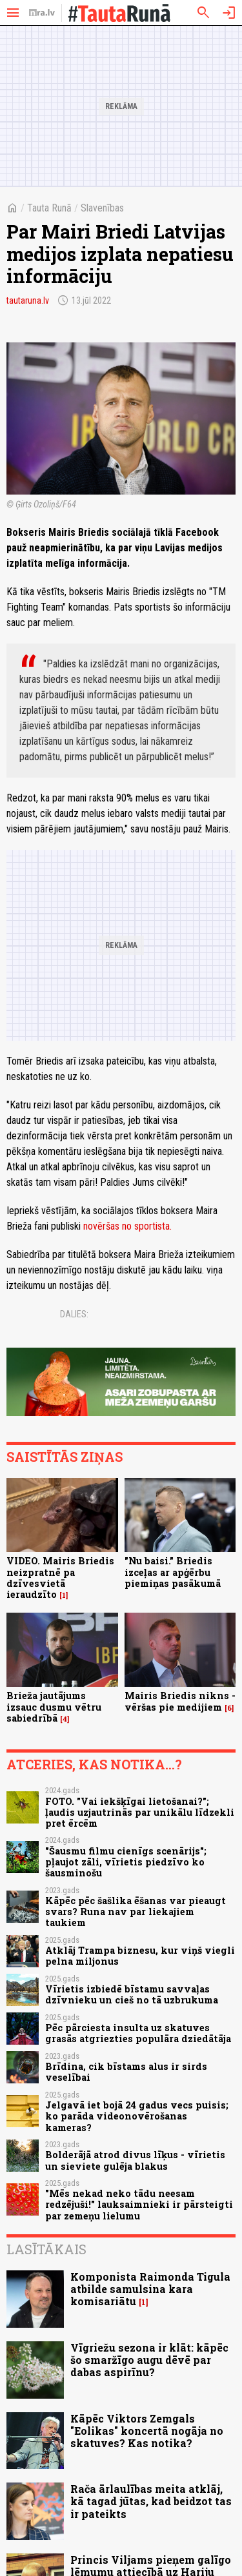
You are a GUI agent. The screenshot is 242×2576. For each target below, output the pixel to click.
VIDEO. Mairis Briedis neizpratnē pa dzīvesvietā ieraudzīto (60, 1577)
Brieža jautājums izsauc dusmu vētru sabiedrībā (53, 1706)
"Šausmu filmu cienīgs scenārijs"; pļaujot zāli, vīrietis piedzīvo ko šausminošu (126, 1862)
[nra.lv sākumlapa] (42, 13)
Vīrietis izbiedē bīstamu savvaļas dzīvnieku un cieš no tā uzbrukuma (131, 1994)
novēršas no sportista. (127, 1226)
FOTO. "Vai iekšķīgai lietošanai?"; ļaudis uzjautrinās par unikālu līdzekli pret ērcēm (139, 1812)
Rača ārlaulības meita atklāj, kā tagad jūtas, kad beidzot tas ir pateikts (151, 2501)
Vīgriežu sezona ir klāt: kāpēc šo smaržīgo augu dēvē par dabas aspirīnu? (149, 2360)
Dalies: (74, 1314)
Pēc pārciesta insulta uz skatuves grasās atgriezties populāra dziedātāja (138, 2033)
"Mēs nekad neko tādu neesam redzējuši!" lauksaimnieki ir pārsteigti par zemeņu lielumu (139, 2204)
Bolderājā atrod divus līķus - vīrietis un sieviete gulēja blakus (135, 2160)
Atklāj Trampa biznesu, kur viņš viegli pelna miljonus (140, 1955)
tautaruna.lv (27, 300)
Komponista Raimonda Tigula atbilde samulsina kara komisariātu (150, 2289)
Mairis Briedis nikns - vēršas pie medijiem (180, 1701)
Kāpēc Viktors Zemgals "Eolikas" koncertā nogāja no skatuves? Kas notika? (146, 2431)
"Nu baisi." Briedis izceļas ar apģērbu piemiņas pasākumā (173, 1572)
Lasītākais (46, 2249)
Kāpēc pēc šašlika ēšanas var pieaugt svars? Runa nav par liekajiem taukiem (135, 1911)
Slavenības (102, 208)
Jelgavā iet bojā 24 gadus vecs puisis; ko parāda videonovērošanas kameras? (136, 2116)
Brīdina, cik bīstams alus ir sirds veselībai (126, 2071)
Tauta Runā (49, 208)
